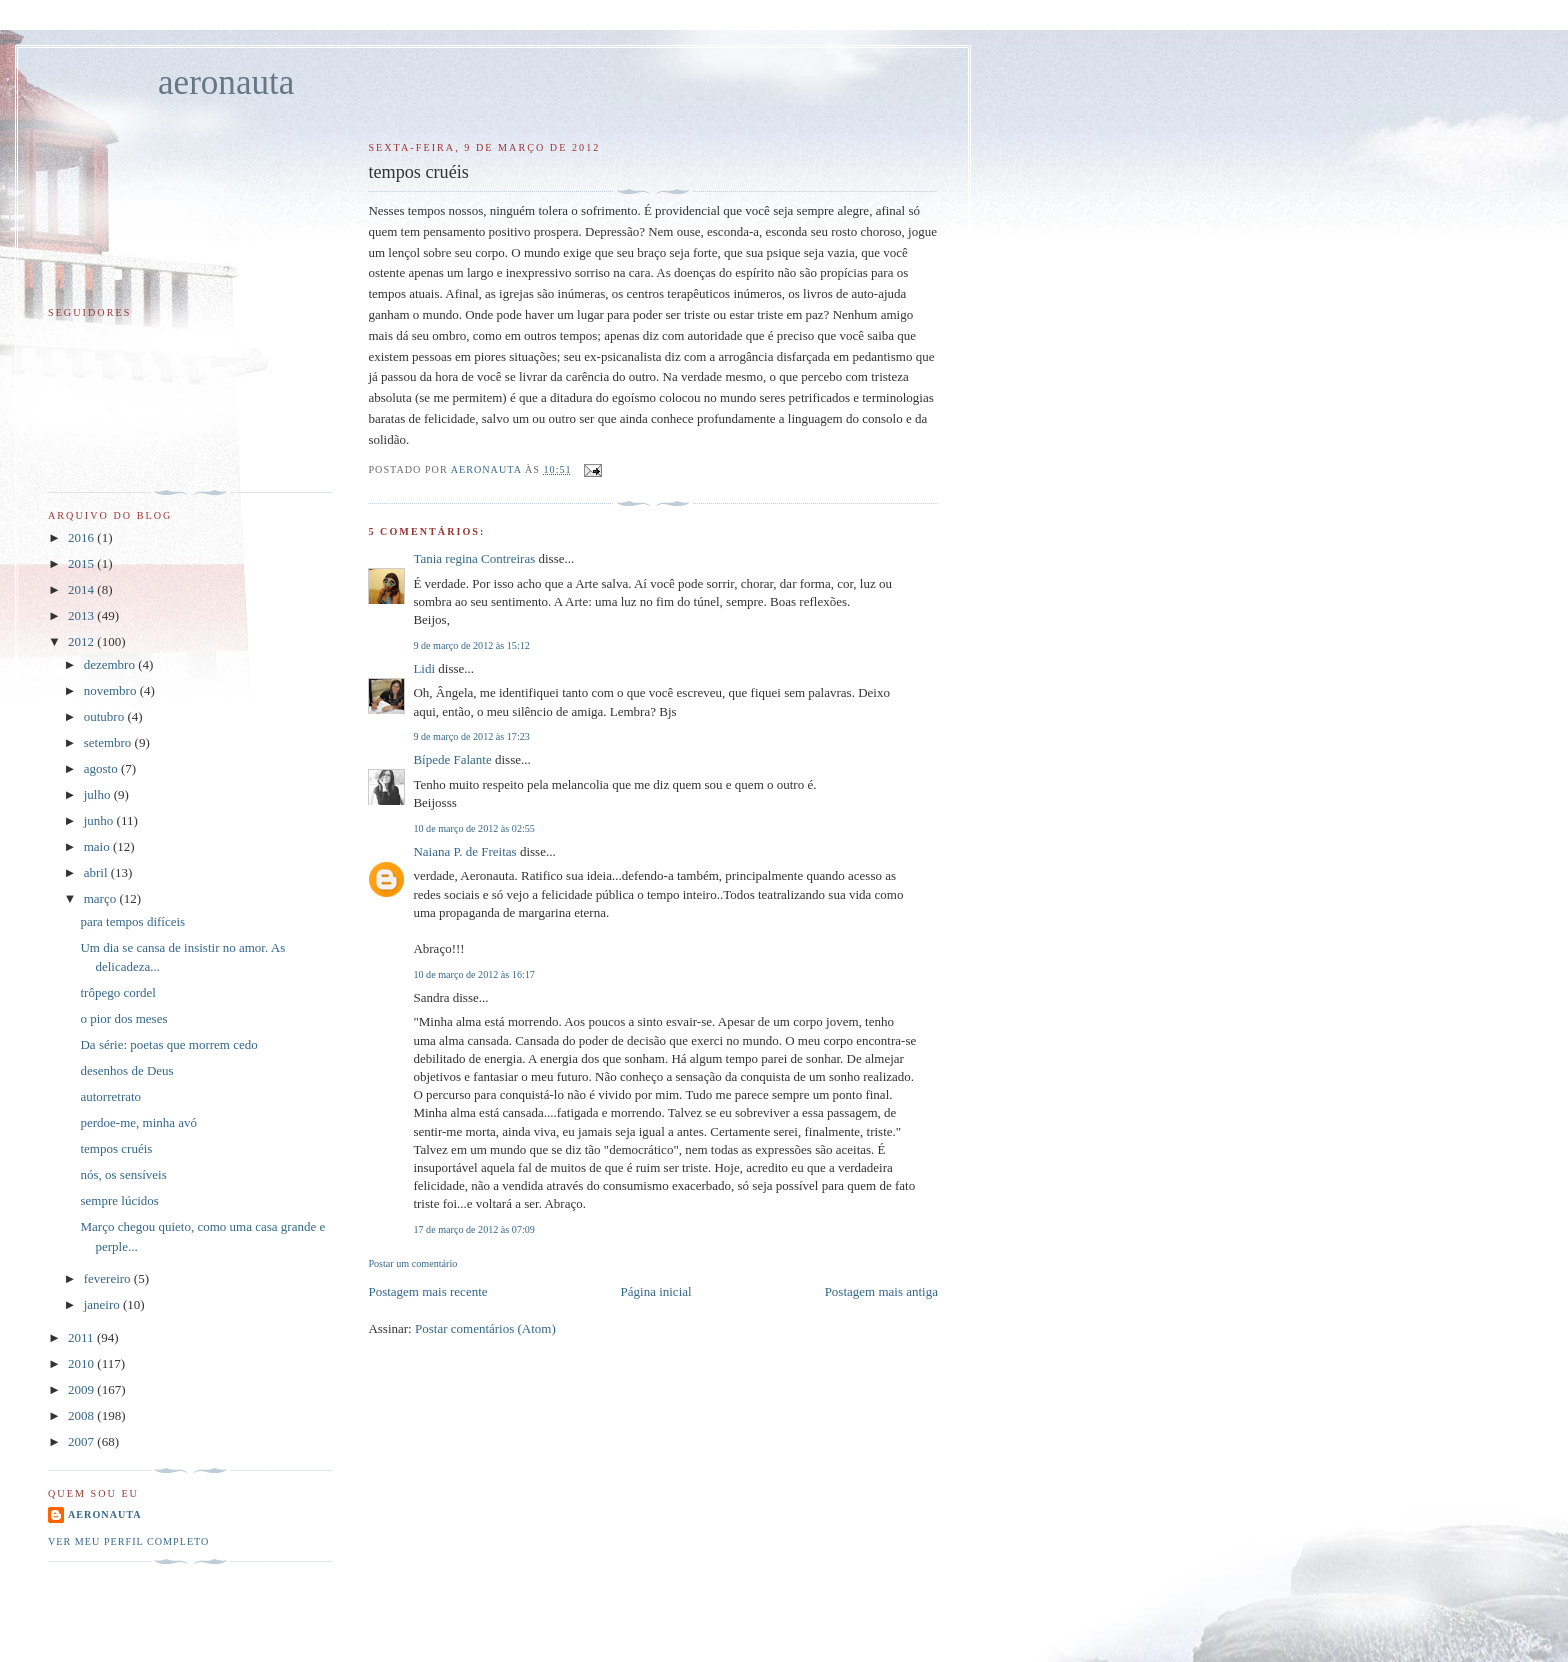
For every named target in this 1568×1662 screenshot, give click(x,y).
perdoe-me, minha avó (138, 1122)
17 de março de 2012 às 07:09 (473, 1229)
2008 (82, 1415)
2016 (82, 537)
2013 (82, 615)
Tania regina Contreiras (474, 558)
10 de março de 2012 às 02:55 (473, 828)
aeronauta (226, 82)
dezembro (111, 664)
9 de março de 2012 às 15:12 (471, 645)
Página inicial (656, 1291)
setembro (109, 742)
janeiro (103, 1304)
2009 (82, 1389)
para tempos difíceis (132, 921)
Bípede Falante (452, 759)
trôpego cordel (117, 992)
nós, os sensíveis (123, 1174)
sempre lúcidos (119, 1200)
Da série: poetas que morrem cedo (168, 1044)
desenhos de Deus (126, 1070)
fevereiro (109, 1278)
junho (100, 820)
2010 (82, 1363)
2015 (82, 563)
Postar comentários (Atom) (485, 1328)
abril (97, 872)
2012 (82, 641)
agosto (102, 768)
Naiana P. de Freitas (464, 851)
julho (99, 794)
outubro (106, 716)
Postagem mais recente (427, 1291)
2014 (82, 589)
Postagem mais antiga (881, 1291)
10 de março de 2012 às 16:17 (473, 974)
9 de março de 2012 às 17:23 (471, 736)
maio (98, 846)
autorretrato (110, 1096)
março (102, 898)
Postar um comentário (412, 1263)
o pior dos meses (123, 1018)
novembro (112, 690)
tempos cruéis (116, 1148)
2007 (82, 1441)
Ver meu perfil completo (128, 1541)
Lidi (424, 668)
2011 (82, 1337)
